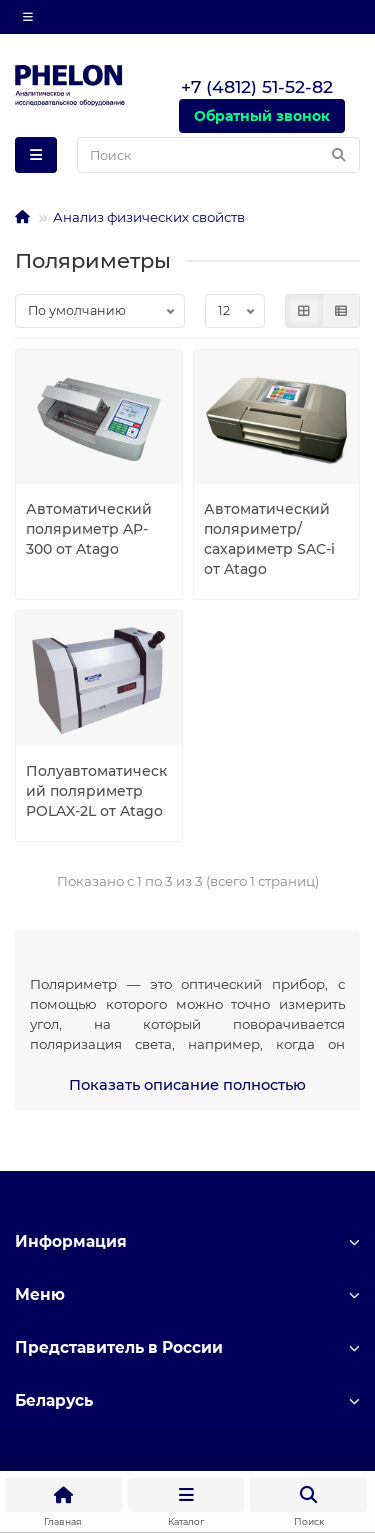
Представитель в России (187, 1347)
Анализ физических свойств (149, 217)
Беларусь (187, 1400)
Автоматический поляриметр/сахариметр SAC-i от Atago (269, 539)
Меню (187, 1294)
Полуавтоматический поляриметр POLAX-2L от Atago (96, 791)
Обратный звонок (262, 116)
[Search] (218, 155)
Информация (187, 1241)
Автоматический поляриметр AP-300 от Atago (89, 529)
